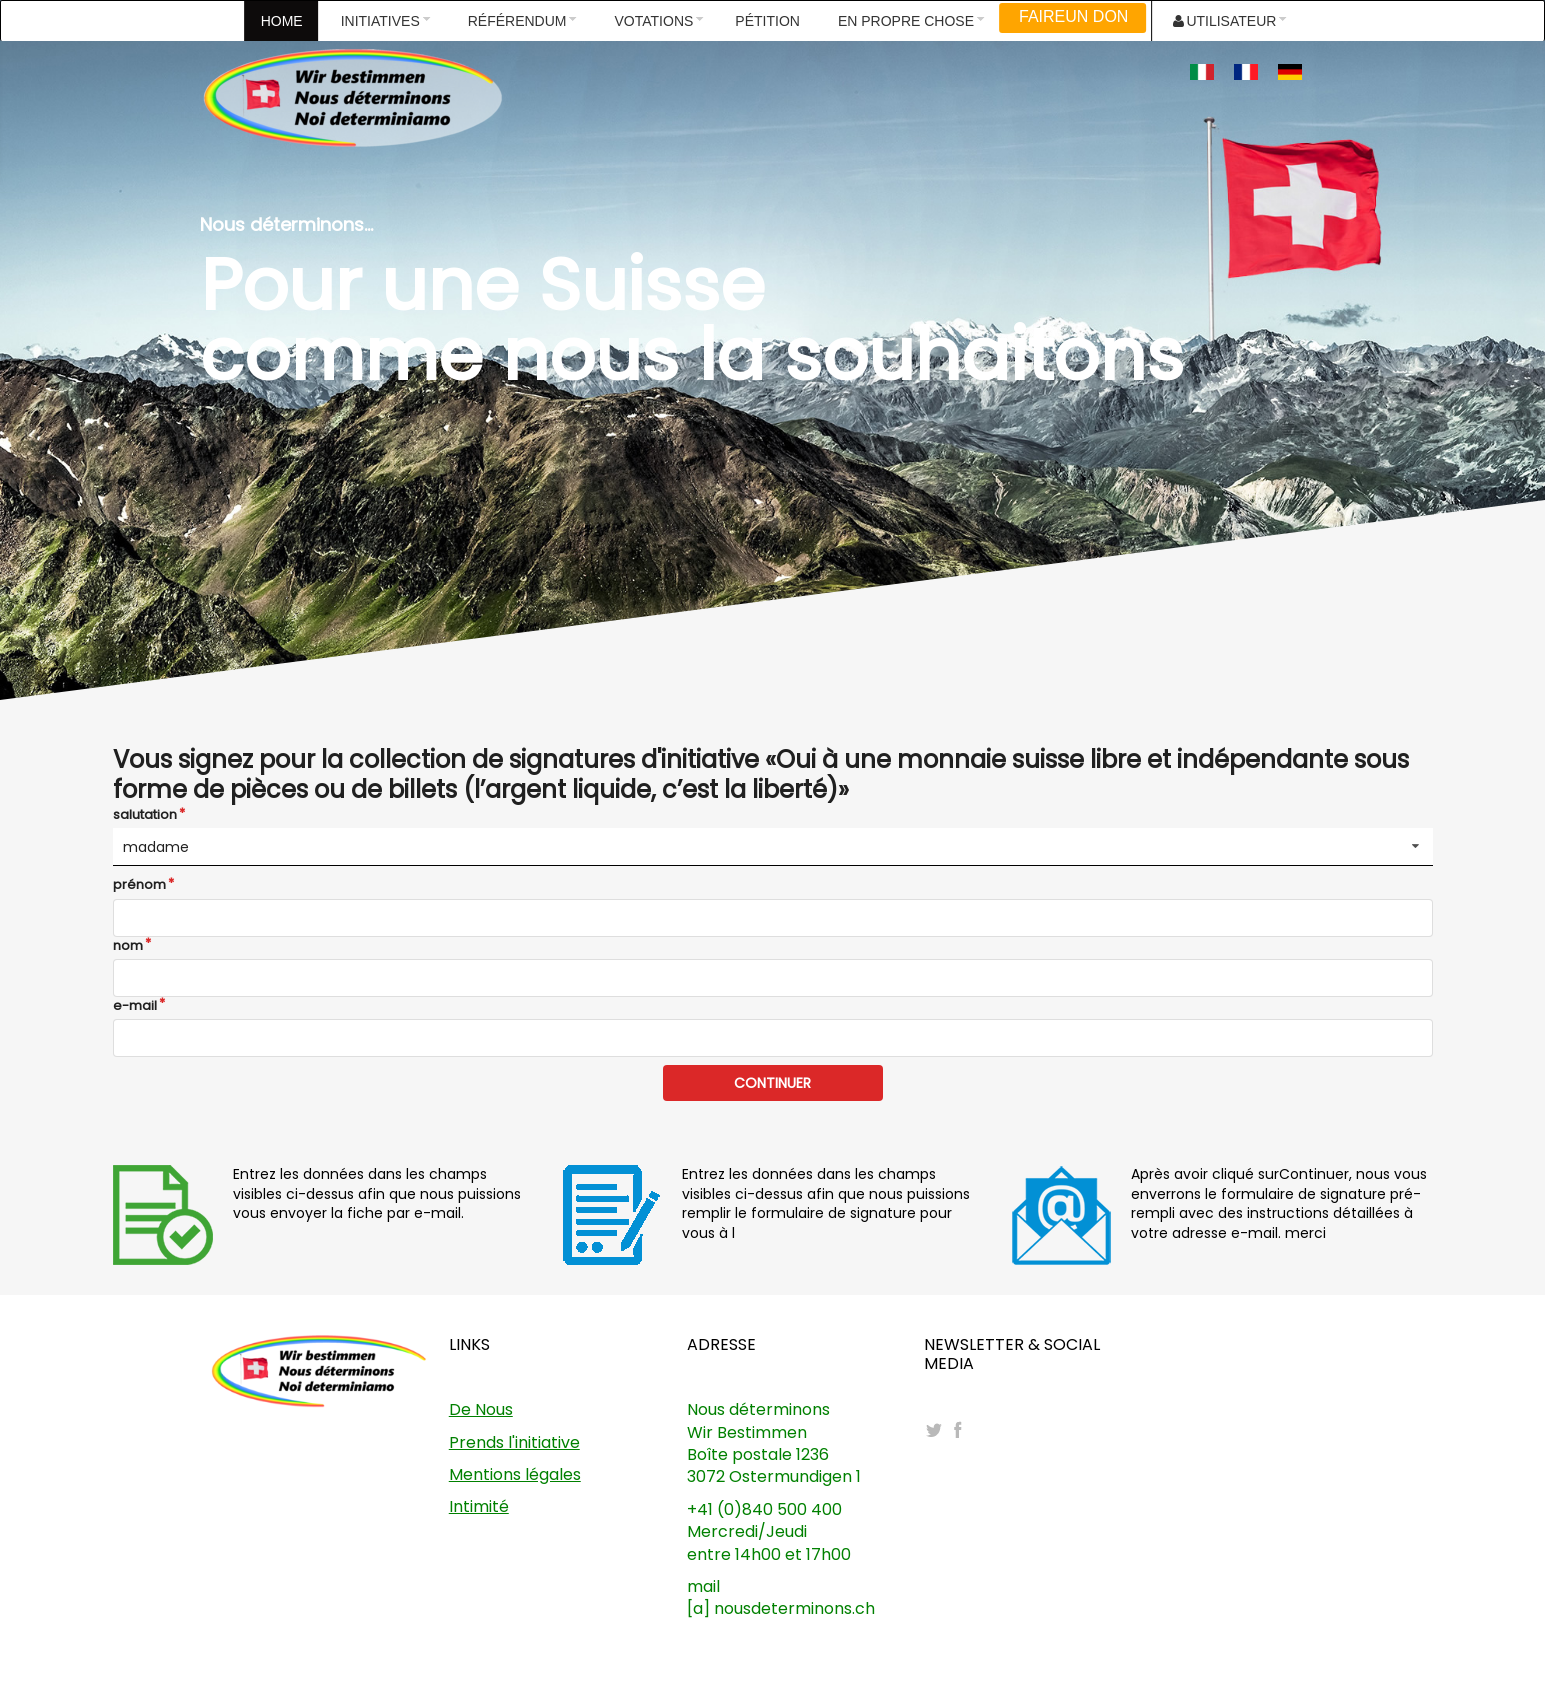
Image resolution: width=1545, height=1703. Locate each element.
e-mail (135, 1006)
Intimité (479, 1506)
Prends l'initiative (514, 1442)
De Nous (481, 1409)
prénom (139, 885)
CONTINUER (772, 1083)
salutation (145, 815)
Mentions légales (515, 1474)
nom (128, 946)
